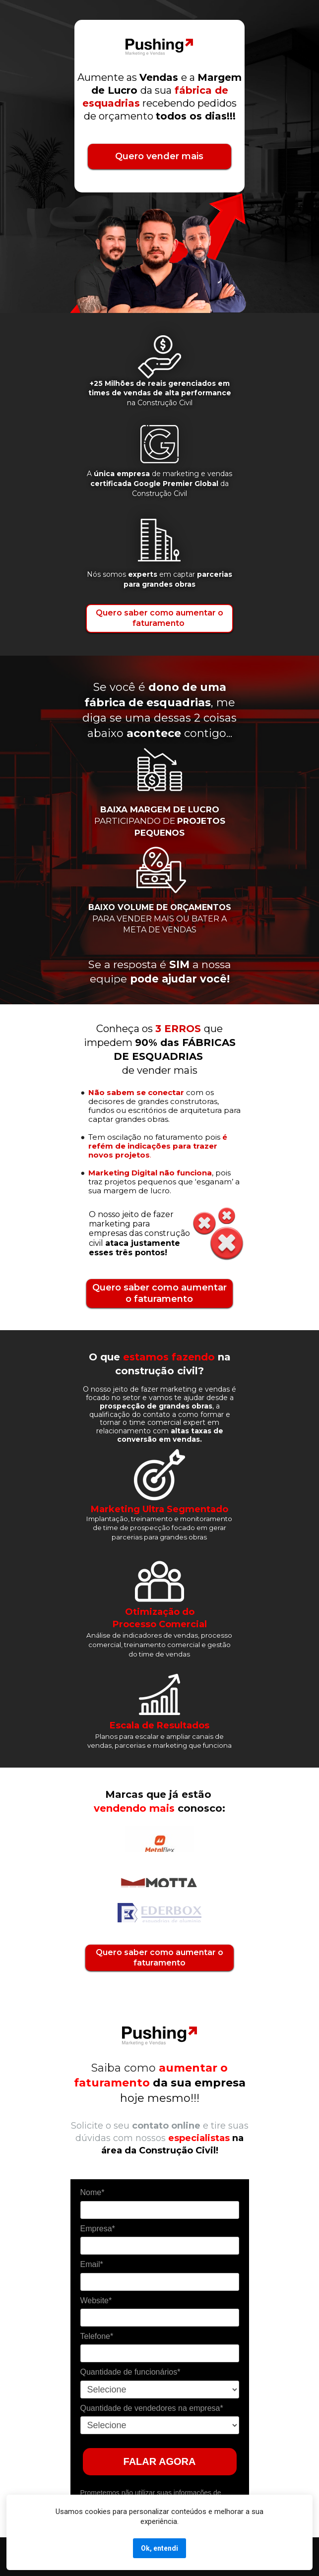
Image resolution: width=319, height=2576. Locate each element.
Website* (96, 2300)
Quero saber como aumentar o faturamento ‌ (159, 618)
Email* (91, 2264)
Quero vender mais (159, 156)
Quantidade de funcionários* (130, 2372)
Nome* (92, 2192)
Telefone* (97, 2336)
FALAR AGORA (160, 2461)
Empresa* (97, 2228)
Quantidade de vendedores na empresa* (151, 2408)
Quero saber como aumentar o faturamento (159, 1293)
